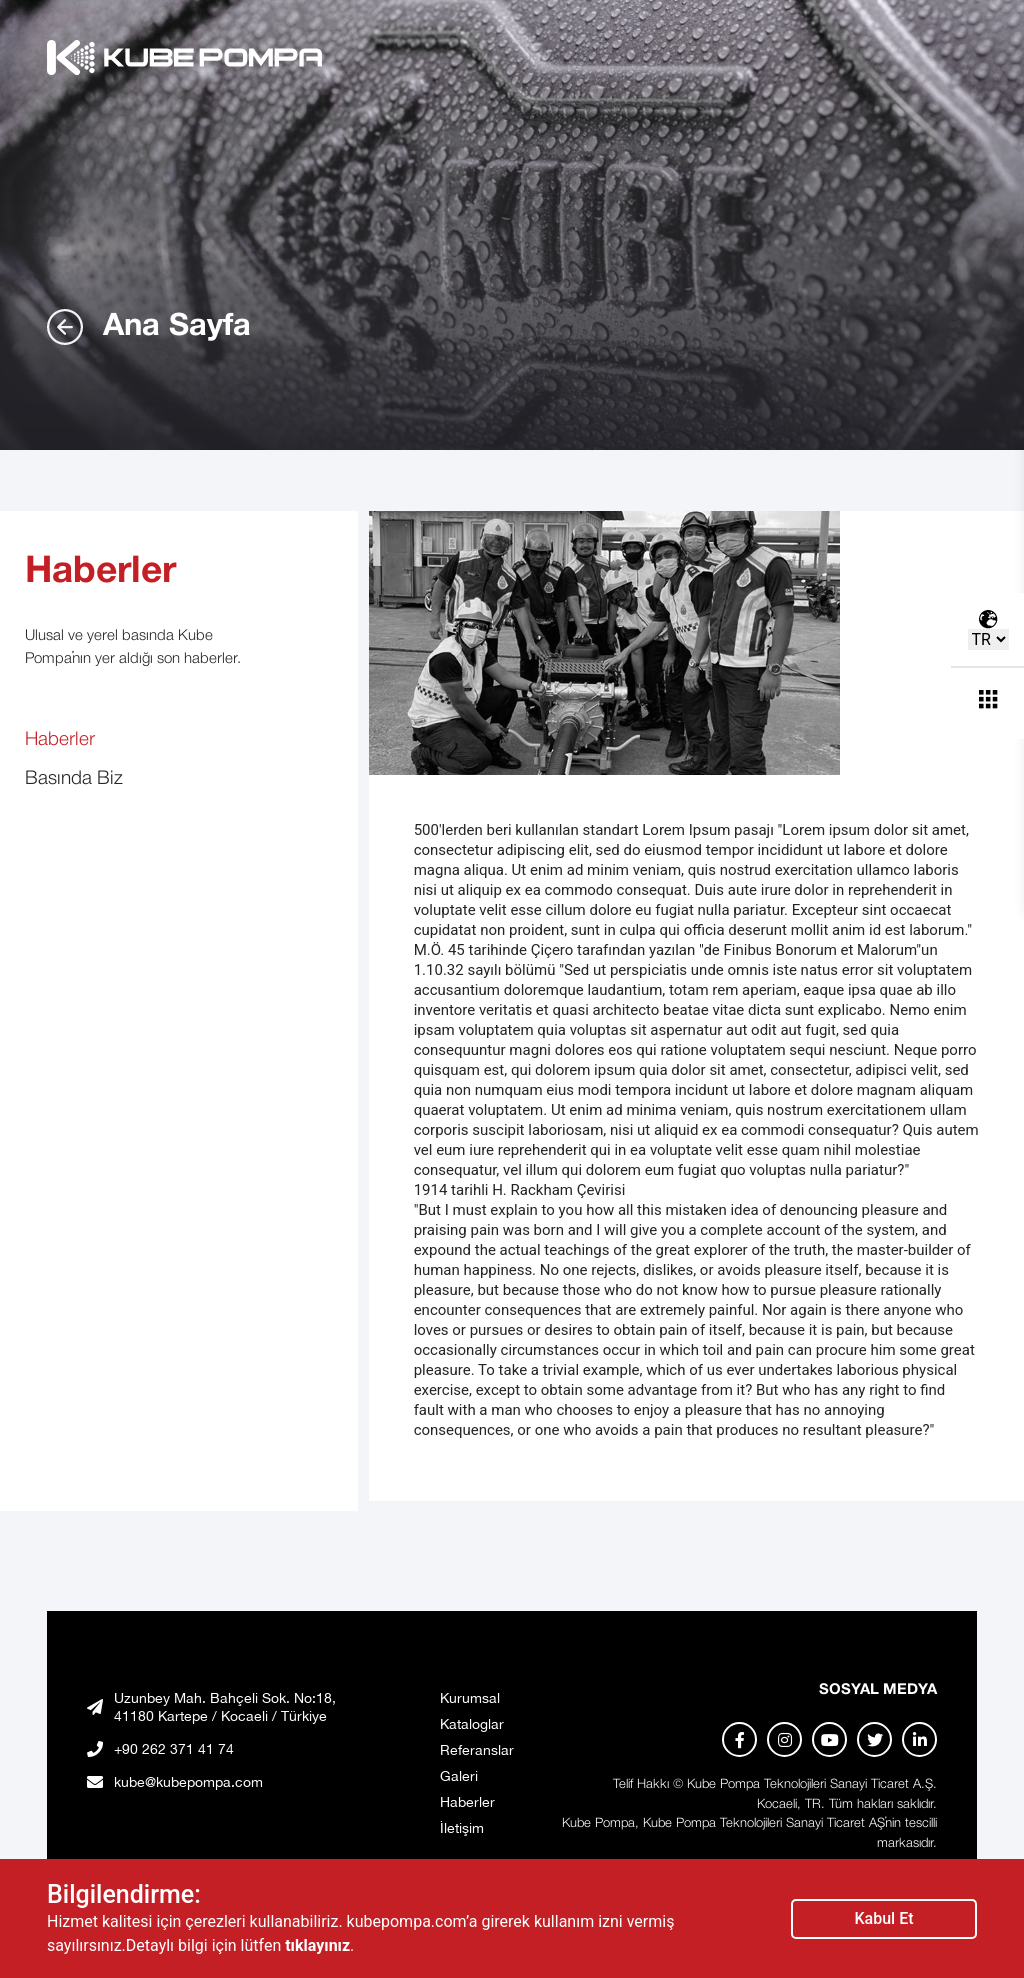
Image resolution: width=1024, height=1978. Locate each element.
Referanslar (477, 1750)
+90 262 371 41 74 (174, 1749)
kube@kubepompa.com (188, 1782)
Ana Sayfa (149, 327)
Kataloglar (472, 1724)
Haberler (60, 740)
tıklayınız (317, 1945)
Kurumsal (470, 1698)
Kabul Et (883, 1918)
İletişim (462, 1828)
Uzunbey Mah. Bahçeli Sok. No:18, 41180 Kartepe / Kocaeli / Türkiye (225, 1707)
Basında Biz (74, 779)
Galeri (459, 1776)
